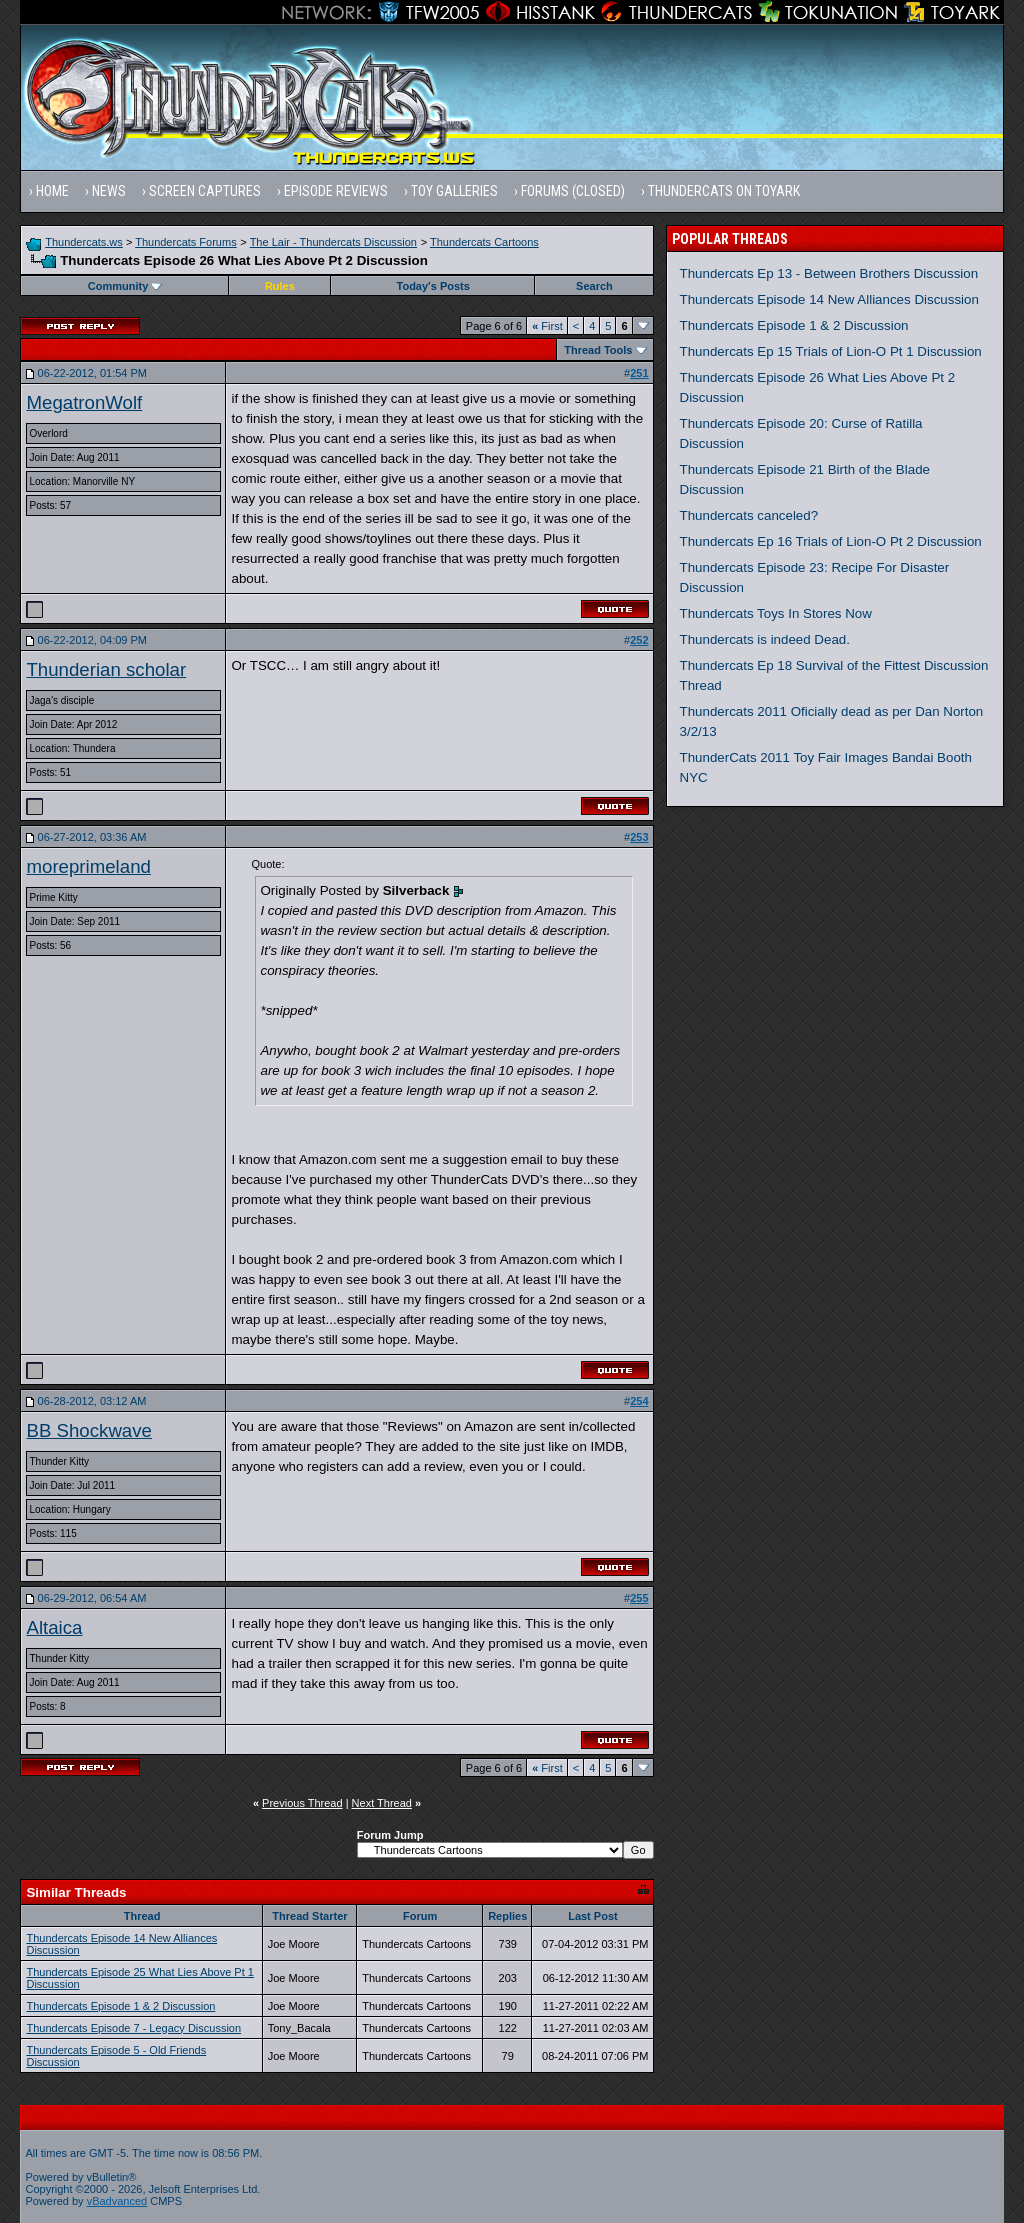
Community (125, 286)
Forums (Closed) (573, 191)
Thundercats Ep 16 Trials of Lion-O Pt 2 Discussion (831, 541)
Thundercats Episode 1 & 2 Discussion (120, 2006)
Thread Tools (598, 350)
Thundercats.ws (84, 242)
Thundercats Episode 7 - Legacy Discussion (133, 2028)
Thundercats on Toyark (724, 191)
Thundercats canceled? (749, 515)
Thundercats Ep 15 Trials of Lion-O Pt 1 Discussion (831, 351)
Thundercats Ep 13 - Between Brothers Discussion (829, 273)
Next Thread (382, 1803)
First (547, 326)
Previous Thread (302, 1803)
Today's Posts (433, 286)
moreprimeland (88, 866)
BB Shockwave (88, 1430)
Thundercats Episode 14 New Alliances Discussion (829, 299)
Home (52, 191)
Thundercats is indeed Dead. (765, 639)
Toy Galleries (454, 191)
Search (594, 286)
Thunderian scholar (106, 669)
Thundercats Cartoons (484, 242)
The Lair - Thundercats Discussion (333, 242)
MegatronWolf (84, 402)
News (109, 191)
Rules (280, 286)
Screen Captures (205, 191)
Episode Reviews (336, 191)
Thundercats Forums (185, 242)
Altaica (54, 1627)
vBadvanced (117, 2201)
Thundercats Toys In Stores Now (776, 613)
